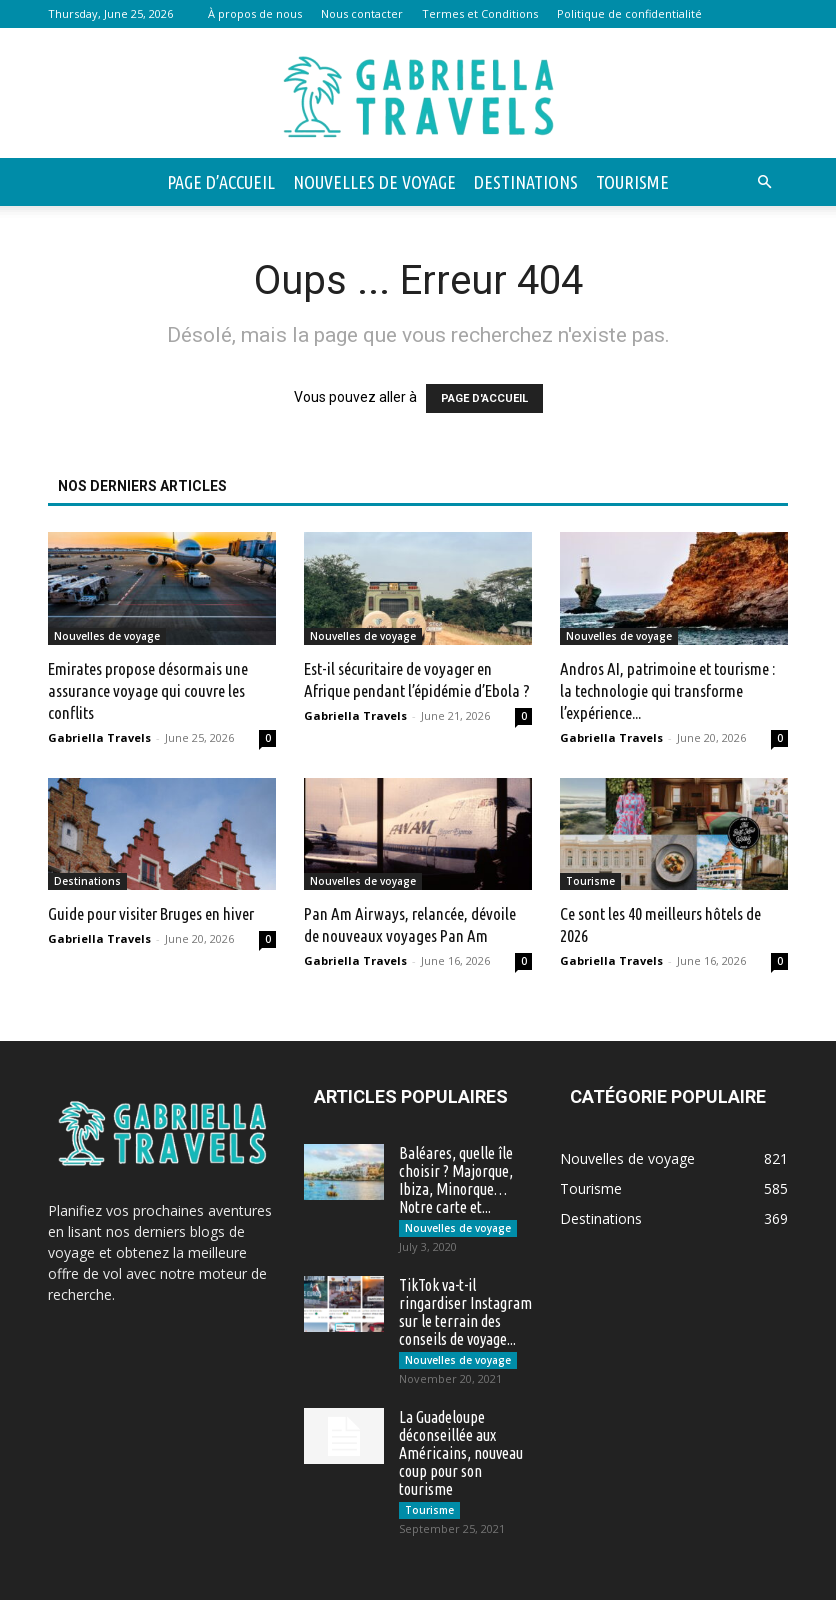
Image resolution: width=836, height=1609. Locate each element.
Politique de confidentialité (629, 13)
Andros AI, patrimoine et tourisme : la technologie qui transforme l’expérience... (667, 690)
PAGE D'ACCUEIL (484, 398)
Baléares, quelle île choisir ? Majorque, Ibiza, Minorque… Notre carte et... (456, 1180)
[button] (764, 182)
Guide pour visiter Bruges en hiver (151, 913)
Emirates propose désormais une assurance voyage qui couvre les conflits (148, 690)
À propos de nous (255, 13)
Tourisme (632, 182)
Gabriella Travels (99, 737)
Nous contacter (362, 13)
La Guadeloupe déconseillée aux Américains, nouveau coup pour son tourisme (461, 1459)
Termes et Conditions (480, 13)
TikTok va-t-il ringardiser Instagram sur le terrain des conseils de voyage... (465, 1315)
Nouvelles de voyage (374, 182)
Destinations (526, 182)
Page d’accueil (221, 182)
